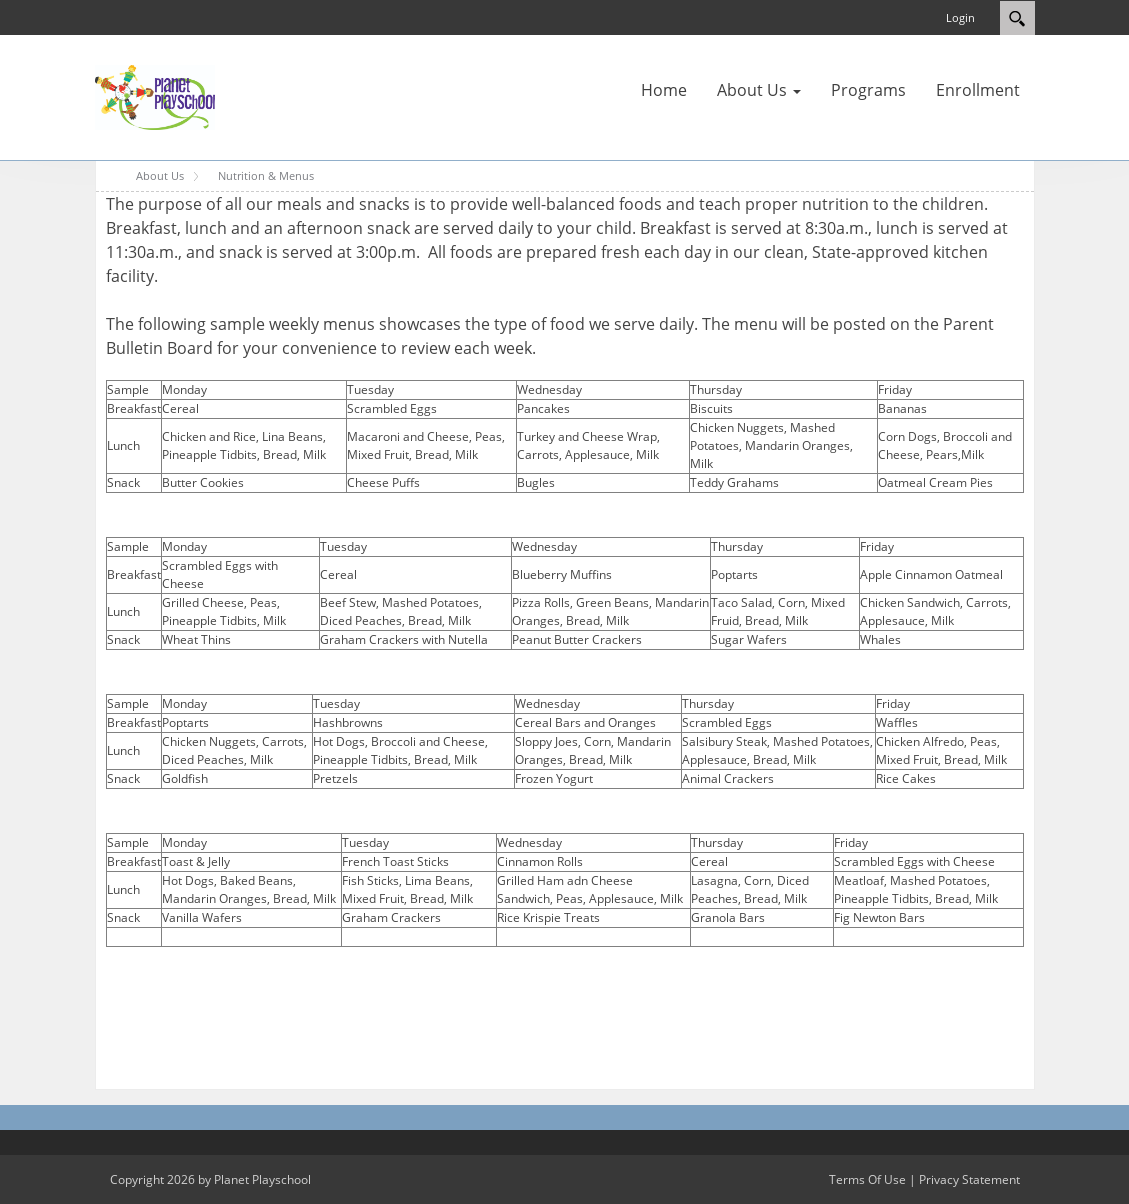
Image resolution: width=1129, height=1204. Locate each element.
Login (960, 17)
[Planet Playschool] (155, 96)
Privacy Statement (969, 1179)
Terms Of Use (867, 1179)
